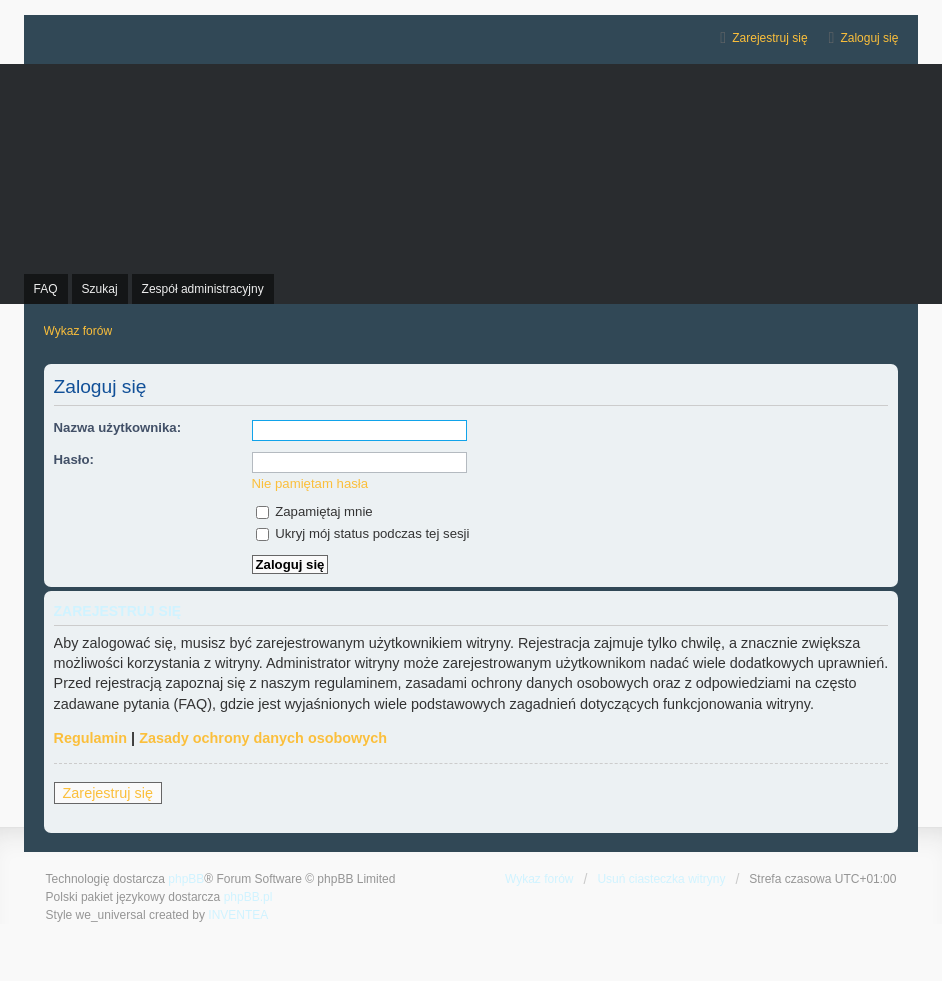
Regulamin (91, 738)
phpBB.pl (248, 897)
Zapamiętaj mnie (314, 511)
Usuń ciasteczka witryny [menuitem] (661, 879)
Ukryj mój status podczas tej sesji (363, 533)
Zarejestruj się (108, 793)
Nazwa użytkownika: (118, 427)
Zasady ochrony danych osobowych (263, 738)
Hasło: (74, 459)
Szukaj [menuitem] (100, 289)
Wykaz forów (539, 879)
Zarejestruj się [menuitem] (769, 38)
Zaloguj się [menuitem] (869, 38)
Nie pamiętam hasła (310, 483)
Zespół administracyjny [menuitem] (203, 289)
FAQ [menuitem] (46, 289)
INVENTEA (238, 915)
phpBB (186, 879)
